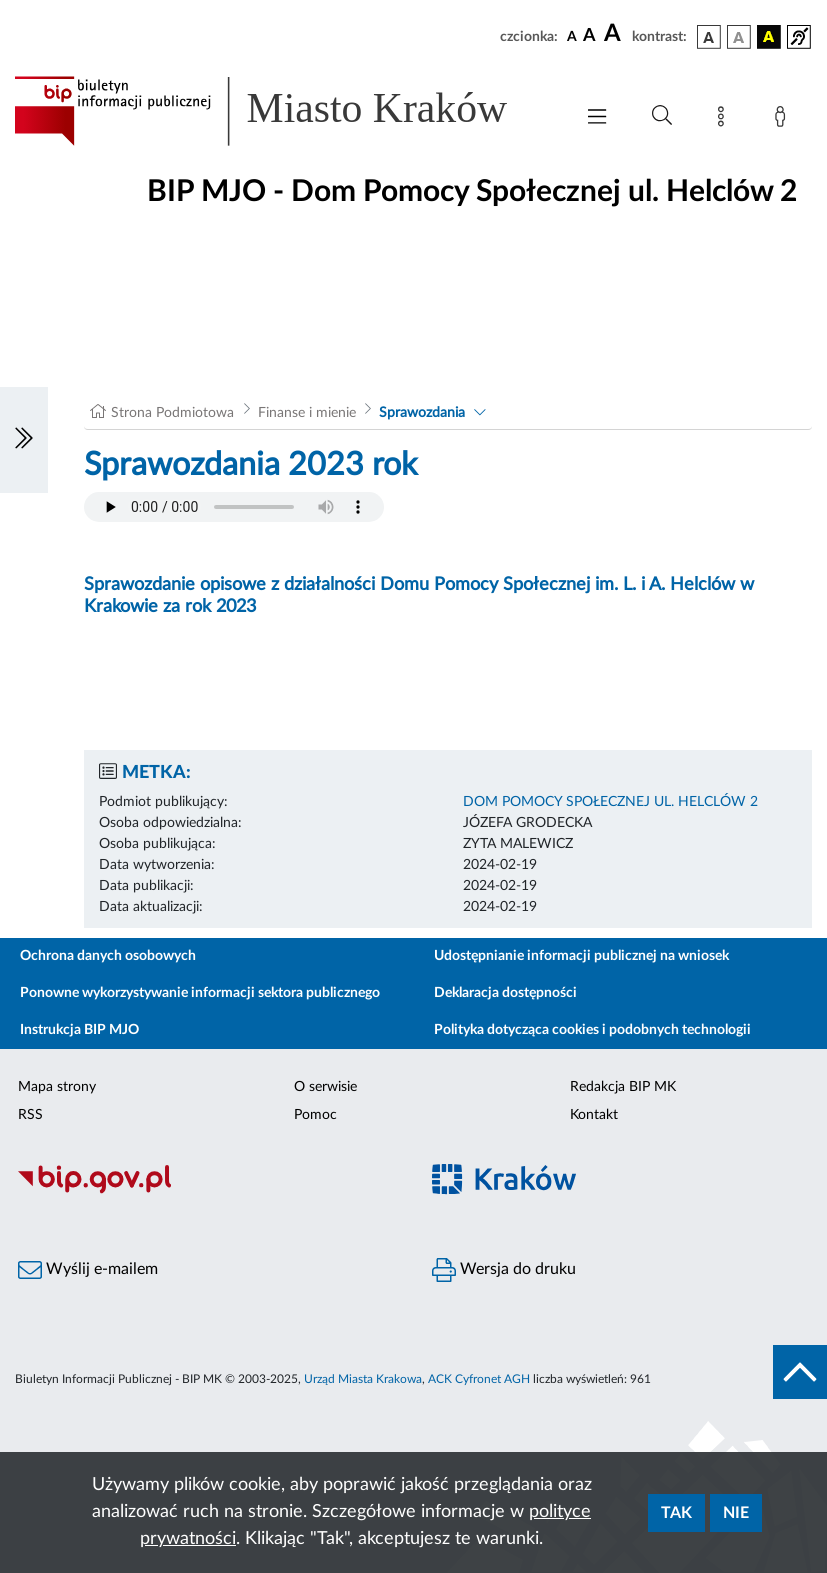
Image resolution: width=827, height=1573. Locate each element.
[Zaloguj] (784, 120)
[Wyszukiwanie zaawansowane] (662, 116)
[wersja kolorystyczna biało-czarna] (739, 37)
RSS (30, 1115)
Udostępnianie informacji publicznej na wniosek (581, 956)
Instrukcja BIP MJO (79, 1030)
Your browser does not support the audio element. (234, 507)
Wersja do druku (504, 1270)
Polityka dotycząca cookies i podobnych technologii (592, 1030)
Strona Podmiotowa (172, 413)
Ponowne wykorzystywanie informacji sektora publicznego (200, 993)
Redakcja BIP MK (623, 1087)
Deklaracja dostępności (505, 993)
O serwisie (325, 1087)
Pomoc (315, 1115)
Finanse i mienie (307, 413)
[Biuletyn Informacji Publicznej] (207, 1191)
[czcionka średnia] (589, 36)
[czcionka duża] (615, 34)
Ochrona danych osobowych (108, 956)
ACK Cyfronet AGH (479, 1379)
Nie (736, 1513)
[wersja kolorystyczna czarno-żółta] (769, 37)
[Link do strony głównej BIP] (283, 111)
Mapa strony (57, 1087)
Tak (676, 1513)
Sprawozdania (422, 413)
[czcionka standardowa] (572, 36)
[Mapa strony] (725, 120)
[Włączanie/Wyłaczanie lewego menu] (24, 440)
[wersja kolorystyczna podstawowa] (709, 37)
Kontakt (594, 1115)
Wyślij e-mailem (88, 1270)
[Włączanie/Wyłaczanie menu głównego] (597, 118)
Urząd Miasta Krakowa (363, 1379)
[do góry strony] (800, 1372)
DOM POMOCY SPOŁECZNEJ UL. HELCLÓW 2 (610, 802)
